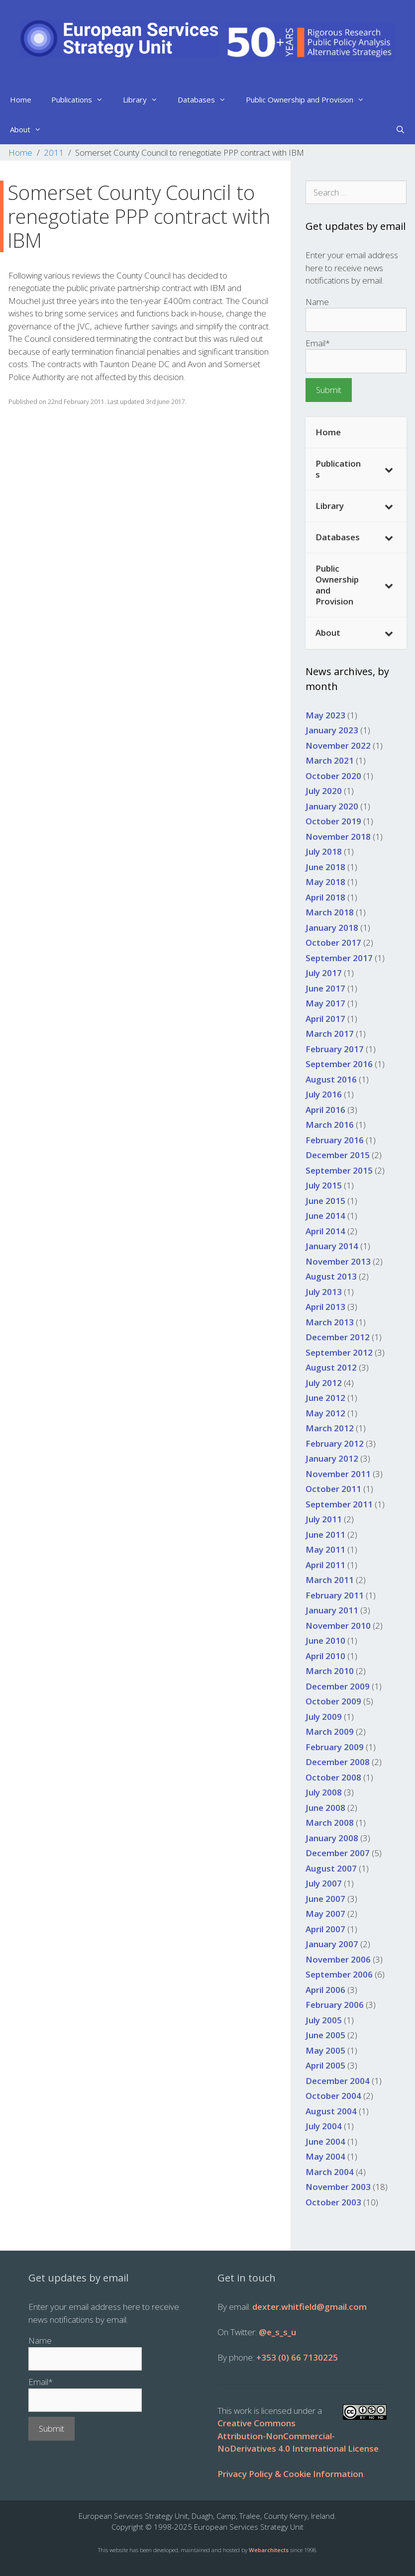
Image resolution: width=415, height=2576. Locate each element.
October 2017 (333, 942)
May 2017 (325, 1003)
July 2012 (324, 1382)
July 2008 (324, 1792)
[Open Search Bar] (400, 129)
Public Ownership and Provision (310, 99)
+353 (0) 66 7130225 (297, 2357)
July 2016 (324, 1094)
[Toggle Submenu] (389, 469)
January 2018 (332, 927)
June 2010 (325, 1640)
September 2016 (339, 1064)
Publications (82, 99)
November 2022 (338, 745)
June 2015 (325, 1200)
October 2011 (333, 1488)
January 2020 (332, 806)
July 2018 (324, 851)
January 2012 (332, 1458)
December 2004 (338, 2080)
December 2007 (338, 1853)
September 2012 (339, 1352)
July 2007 (324, 1883)
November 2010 (338, 1625)
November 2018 (338, 836)
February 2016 (335, 1140)
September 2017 (339, 958)
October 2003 (333, 2202)
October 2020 (333, 776)
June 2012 (325, 1397)
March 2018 (330, 912)
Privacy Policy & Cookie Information (290, 2473)
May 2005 (325, 2050)
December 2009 (338, 1686)
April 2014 (325, 1231)
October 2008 (333, 1777)
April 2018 (325, 897)
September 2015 (339, 1170)
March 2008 (330, 1822)
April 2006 (325, 1989)
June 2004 (325, 2141)
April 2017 (325, 1018)
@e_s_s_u (277, 2332)
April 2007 (325, 1929)
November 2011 (338, 1474)
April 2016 (325, 1109)
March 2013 (330, 1322)
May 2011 (325, 1549)
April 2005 (325, 2065)
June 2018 (325, 867)
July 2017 (324, 973)
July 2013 (324, 1291)
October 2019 (333, 821)
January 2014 (332, 1246)
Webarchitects (269, 2550)
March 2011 (330, 1579)
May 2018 (325, 882)
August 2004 (331, 2111)
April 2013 (325, 1306)
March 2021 (330, 760)
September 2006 (339, 1974)
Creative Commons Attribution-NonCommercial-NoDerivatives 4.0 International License (298, 2435)
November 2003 (338, 2186)
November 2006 (338, 1959)
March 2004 (330, 2172)
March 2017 (330, 1033)
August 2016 (331, 1079)
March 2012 (330, 1428)
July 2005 (324, 2020)
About (30, 129)
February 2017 (335, 1049)
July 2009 (324, 1716)
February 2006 (335, 2004)
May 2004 (325, 2156)
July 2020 (324, 790)
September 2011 (339, 1504)
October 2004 (333, 2095)
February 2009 (335, 1747)
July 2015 (324, 1185)
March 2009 (330, 1731)
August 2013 (331, 1276)
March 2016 (330, 1124)
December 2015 (338, 1155)
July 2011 (324, 1519)
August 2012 (331, 1367)
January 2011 (332, 1610)
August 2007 (331, 1868)
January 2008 (332, 1838)
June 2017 (325, 988)
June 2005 (325, 2035)
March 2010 (330, 1671)
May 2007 (325, 1913)
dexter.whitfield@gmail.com (309, 2306)
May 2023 (325, 715)
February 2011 (335, 1595)
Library (145, 99)
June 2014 (325, 1215)
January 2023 (332, 730)
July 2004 (324, 2126)
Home (20, 99)
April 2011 (325, 1565)
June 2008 (325, 1807)
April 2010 (325, 1656)
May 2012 (325, 1413)
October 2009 (333, 1701)
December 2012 (338, 1337)
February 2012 (335, 1443)
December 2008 (338, 1762)
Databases (207, 99)
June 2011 (325, 1534)
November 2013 (338, 1261)
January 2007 (332, 1944)
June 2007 (325, 1898)
